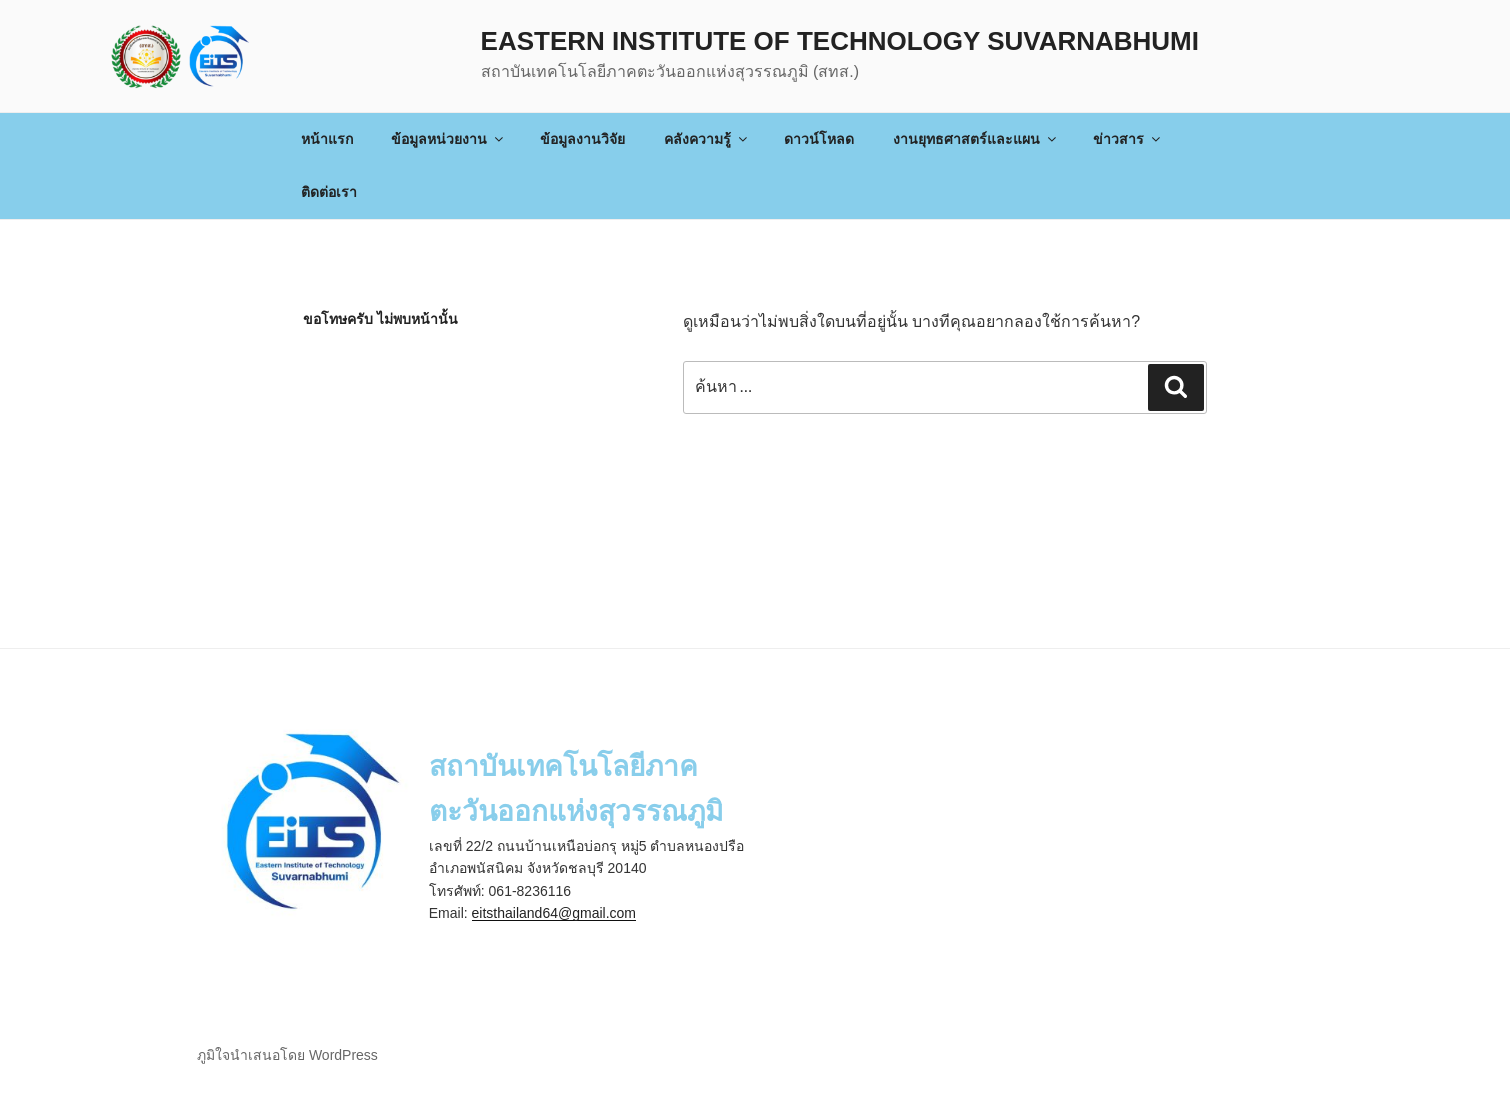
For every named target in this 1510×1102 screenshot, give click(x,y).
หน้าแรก (327, 139)
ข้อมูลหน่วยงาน (448, 139)
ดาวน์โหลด (819, 139)
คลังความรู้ (707, 139)
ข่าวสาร (1128, 139)
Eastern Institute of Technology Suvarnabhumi (840, 41)
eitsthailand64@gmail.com (554, 913)
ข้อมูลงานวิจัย (582, 139)
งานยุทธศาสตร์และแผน (976, 139)
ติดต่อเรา (329, 192)
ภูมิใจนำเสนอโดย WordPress (287, 1055)
